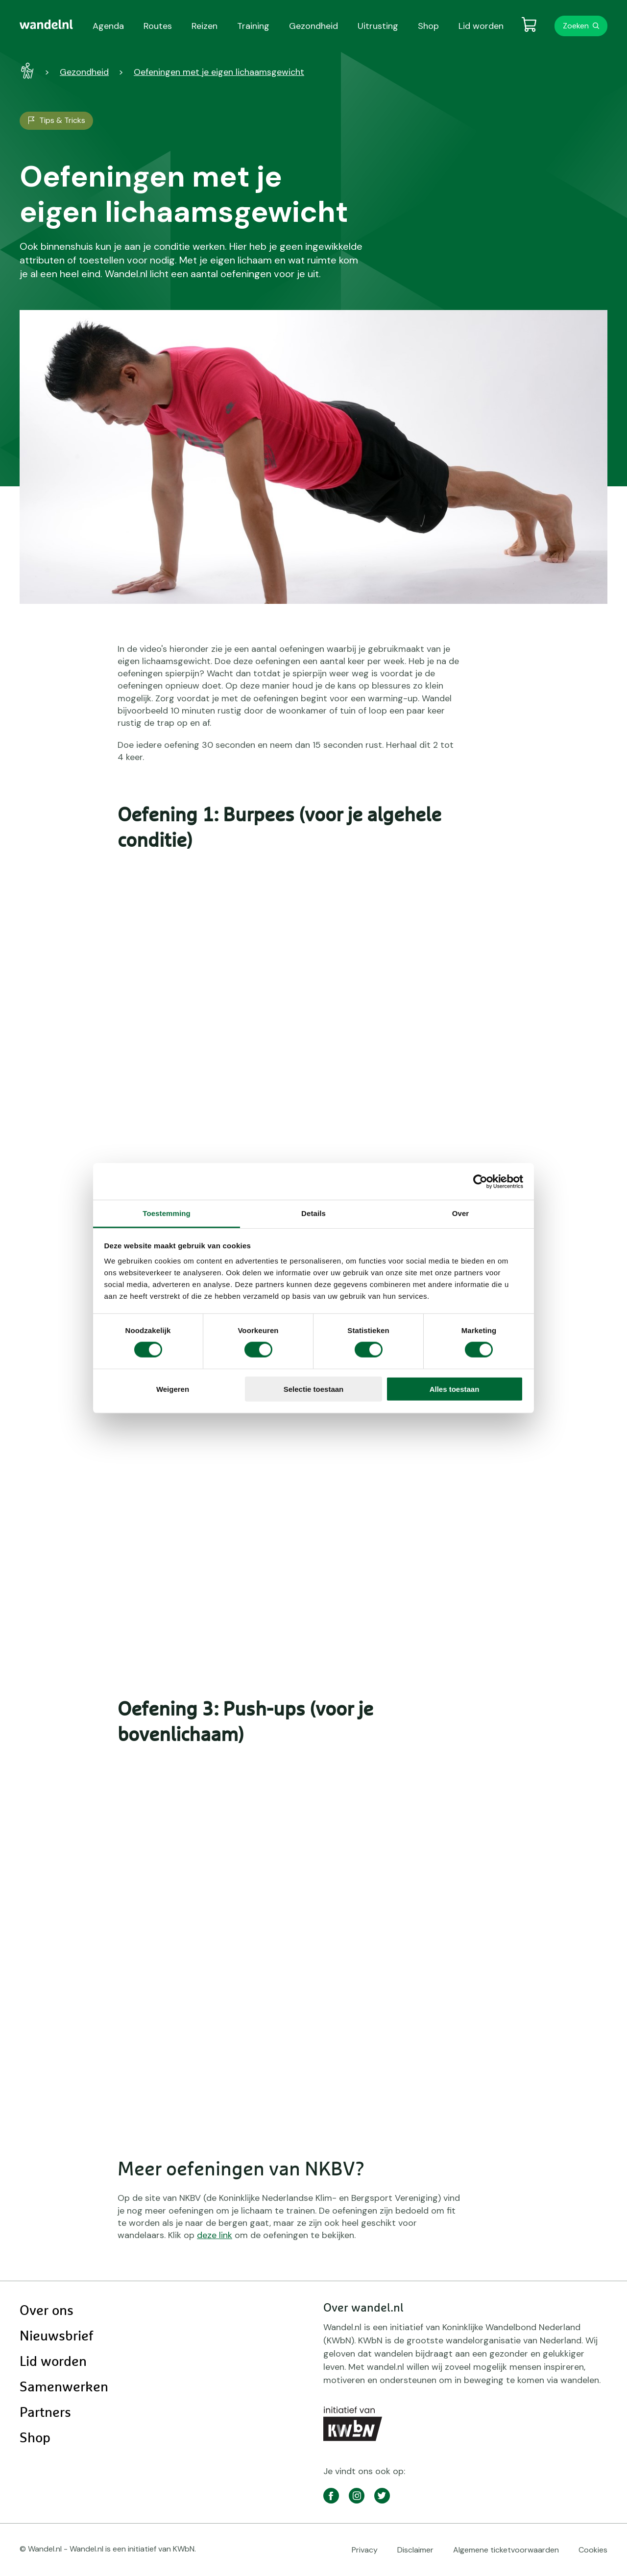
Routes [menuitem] (158, 26)
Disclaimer (415, 2550)
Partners (45, 2413)
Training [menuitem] (253, 26)
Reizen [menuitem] (204, 26)
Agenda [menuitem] (108, 26)
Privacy (365, 2550)
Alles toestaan (455, 1389)
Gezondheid (84, 72)
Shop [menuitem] (428, 26)
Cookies (593, 2550)
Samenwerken (64, 2387)
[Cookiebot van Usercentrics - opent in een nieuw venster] (480, 1181)
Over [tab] (460, 1213)
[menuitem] (46, 24)
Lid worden (53, 2362)
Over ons (46, 2311)
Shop (35, 2438)
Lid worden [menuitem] (481, 26)
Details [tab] (313, 1213)
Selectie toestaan (314, 1389)
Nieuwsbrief (56, 2336)
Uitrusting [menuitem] (378, 26)
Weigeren (172, 1389)
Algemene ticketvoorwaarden (506, 2550)
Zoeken (576, 26)
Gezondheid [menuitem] (313, 26)
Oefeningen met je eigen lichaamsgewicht (219, 72)
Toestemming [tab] (167, 1213)
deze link (214, 2235)
